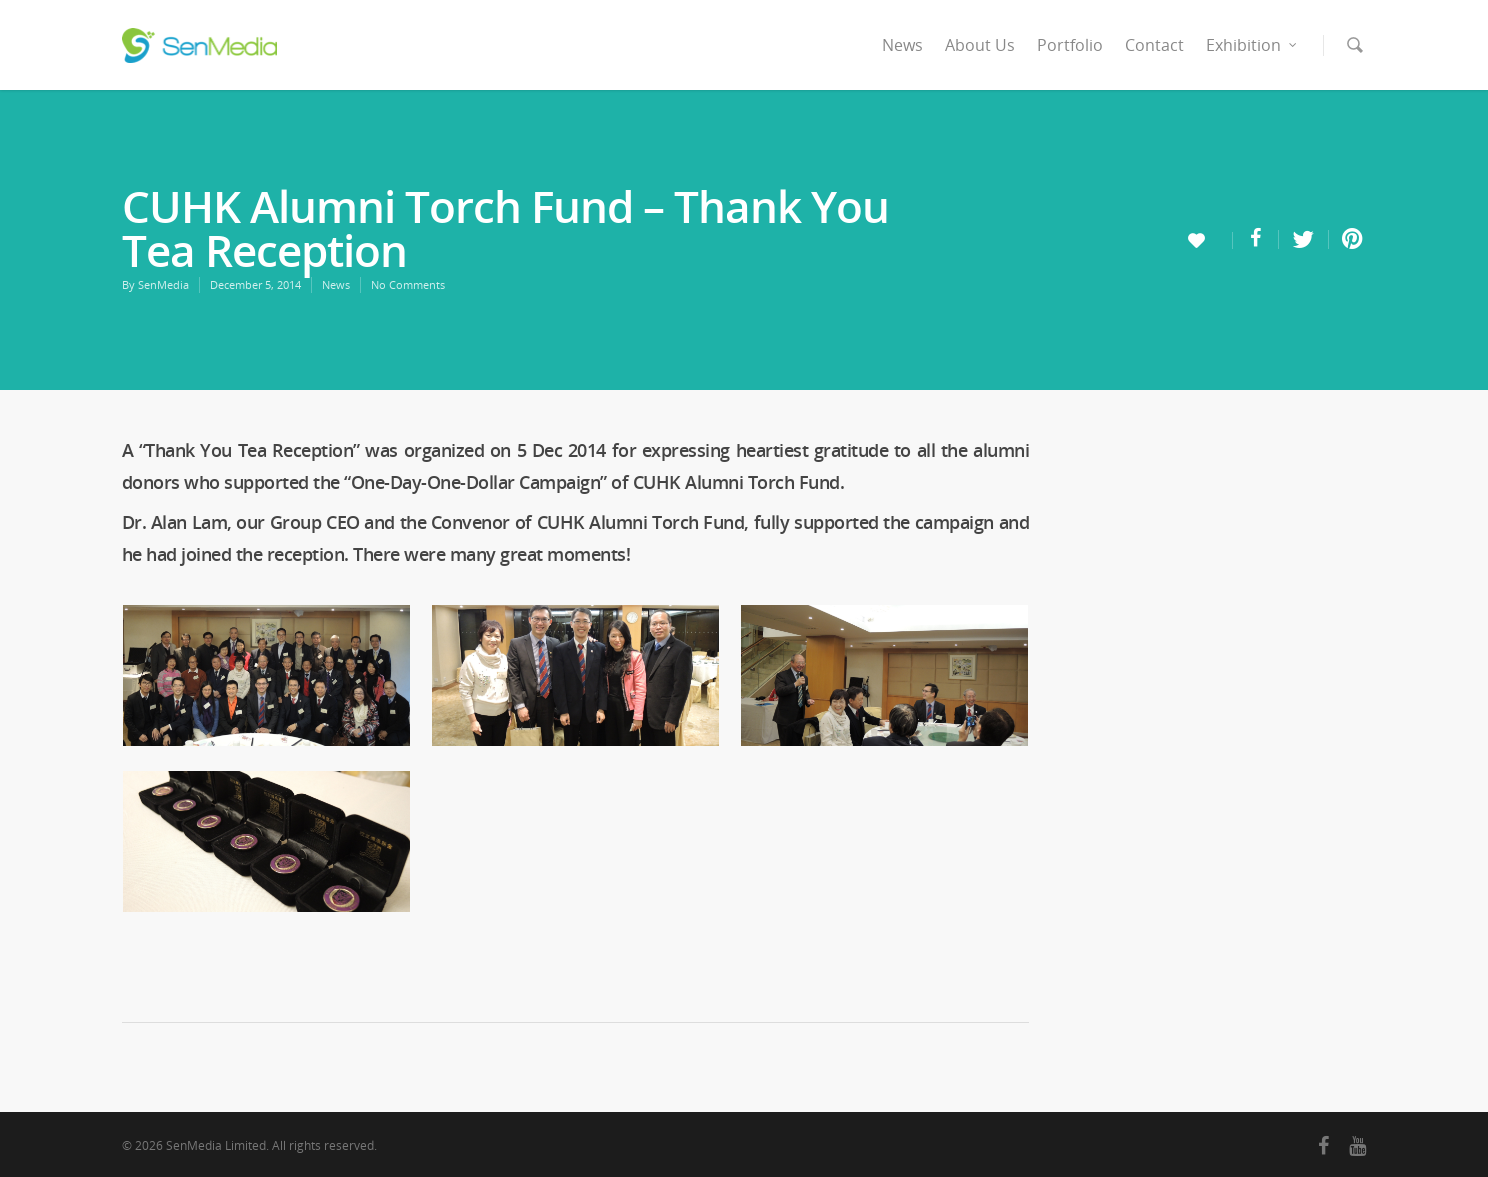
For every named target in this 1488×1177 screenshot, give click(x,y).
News (902, 45)
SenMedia (163, 284)
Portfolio (1070, 45)
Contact (1154, 45)
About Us (980, 45)
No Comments (408, 284)
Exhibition (1252, 45)
